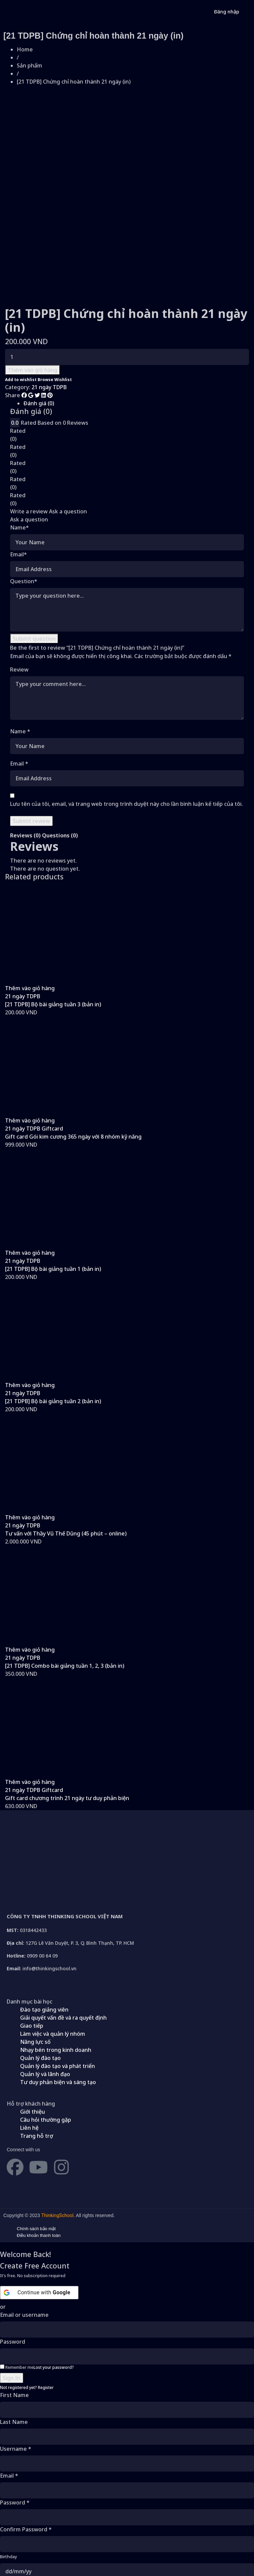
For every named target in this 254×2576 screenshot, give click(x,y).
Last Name (14, 2334)
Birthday (8, 2469)
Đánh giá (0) (38, 315)
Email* (18, 466)
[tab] (133, 315)
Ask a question (68, 423)
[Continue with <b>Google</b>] (39, 2204)
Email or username (24, 2226)
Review (19, 581)
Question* (23, 493)
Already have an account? (30, 2533)
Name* (19, 439)
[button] (30, 900)
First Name (14, 2307)
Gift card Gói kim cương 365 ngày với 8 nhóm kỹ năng (73, 1048)
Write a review (29, 423)
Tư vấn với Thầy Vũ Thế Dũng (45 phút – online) (65, 1445)
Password (12, 2253)
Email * (19, 675)
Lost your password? (54, 2279)
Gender (7, 2496)
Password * (15, 2414)
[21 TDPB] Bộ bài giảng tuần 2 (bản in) (53, 1313)
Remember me (17, 2279)
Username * (15, 2360)
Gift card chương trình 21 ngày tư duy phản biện (67, 1710)
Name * (20, 643)
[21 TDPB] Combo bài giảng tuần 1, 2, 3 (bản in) (64, 1577)
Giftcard (52, 1040)
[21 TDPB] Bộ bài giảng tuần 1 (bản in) (53, 1181)
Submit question (34, 550)
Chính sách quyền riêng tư (137, 2550)
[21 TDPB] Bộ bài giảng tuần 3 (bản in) (53, 916)
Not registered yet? (27, 2299)
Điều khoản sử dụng (86, 2550)
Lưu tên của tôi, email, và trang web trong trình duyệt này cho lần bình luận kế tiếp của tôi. (126, 716)
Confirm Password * (26, 2441)
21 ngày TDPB (49, 299)
